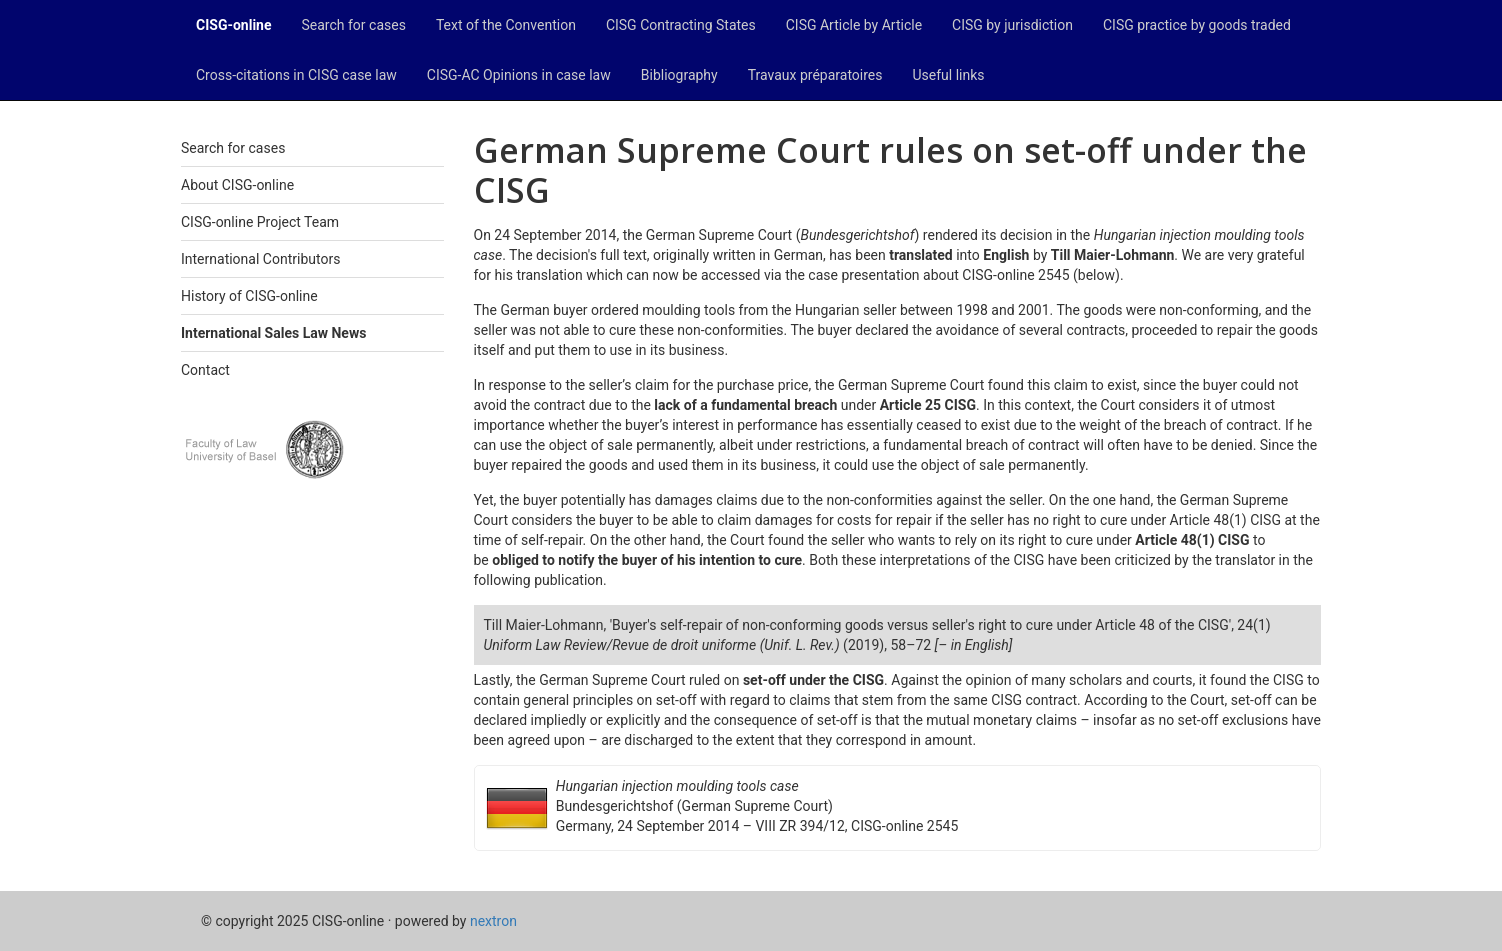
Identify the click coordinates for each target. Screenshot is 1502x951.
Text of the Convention (506, 25)
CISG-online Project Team (260, 222)
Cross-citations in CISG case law (296, 75)
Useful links (949, 75)
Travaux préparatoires (815, 75)
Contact (205, 370)
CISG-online (234, 25)
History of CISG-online (249, 296)
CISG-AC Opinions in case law (519, 75)
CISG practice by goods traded (1197, 25)
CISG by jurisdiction (1012, 25)
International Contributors (260, 259)
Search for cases (354, 25)
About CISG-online (237, 185)
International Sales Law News (273, 333)
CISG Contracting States (681, 25)
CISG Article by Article (854, 25)
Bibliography (679, 75)
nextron (493, 921)
